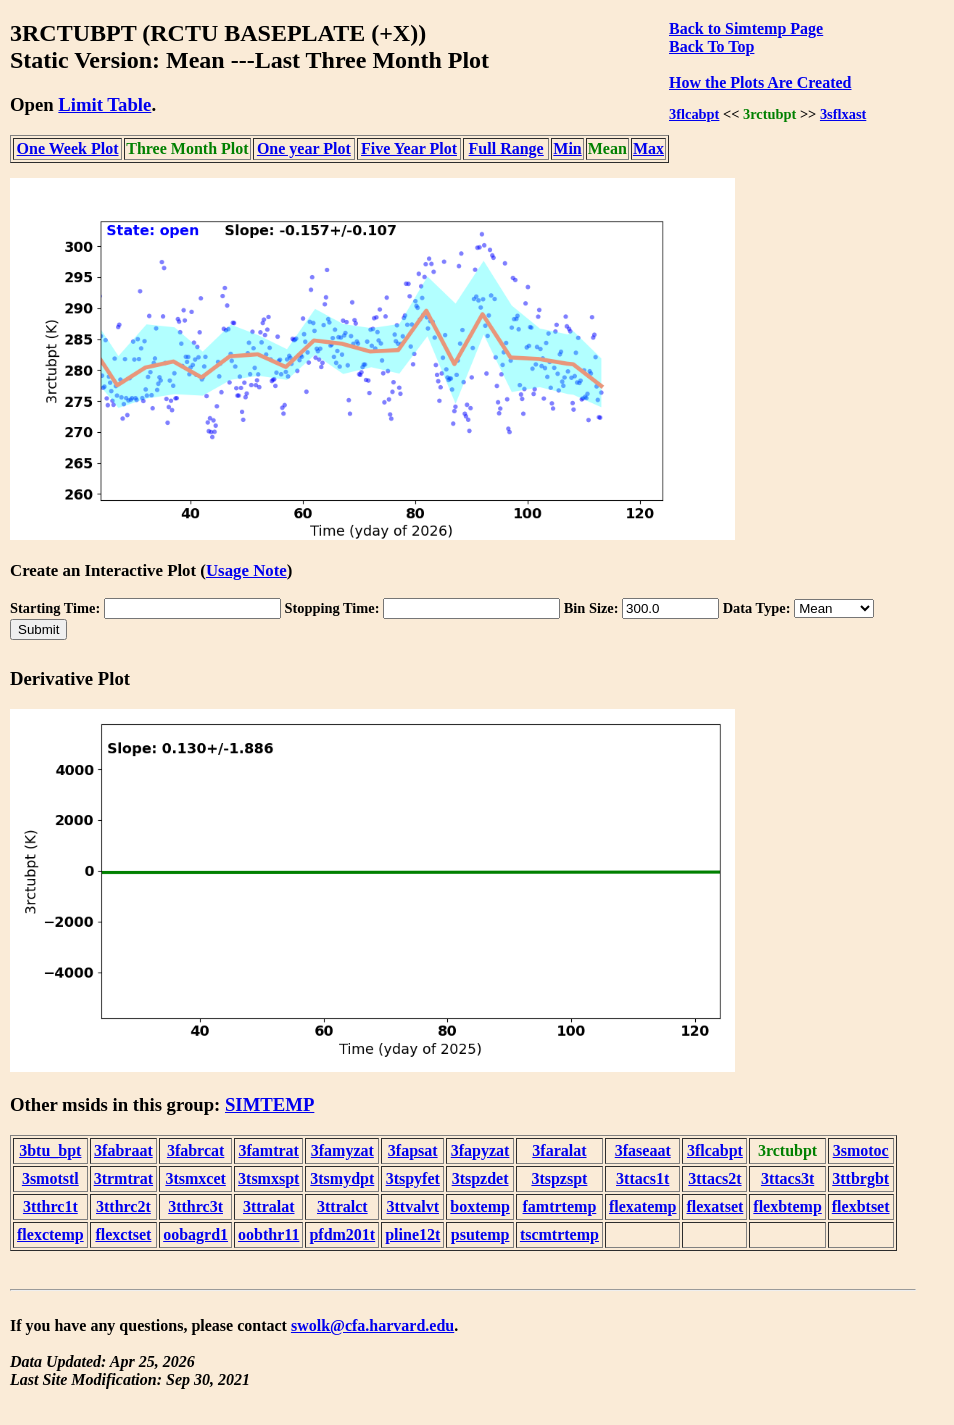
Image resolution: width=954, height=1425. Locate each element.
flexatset (714, 1206)
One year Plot (304, 148)
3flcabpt (694, 114)
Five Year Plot (409, 148)
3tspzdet (480, 1178)
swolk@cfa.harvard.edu (372, 1325)
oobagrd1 (195, 1234)
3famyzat (342, 1150)
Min (567, 148)
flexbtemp (787, 1206)
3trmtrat (124, 1178)
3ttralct (342, 1206)
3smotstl (50, 1178)
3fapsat (413, 1150)
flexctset (123, 1234)
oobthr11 (268, 1234)
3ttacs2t (714, 1178)
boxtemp (480, 1206)
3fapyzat (480, 1150)
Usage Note (246, 570)
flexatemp (643, 1206)
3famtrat (269, 1150)
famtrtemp (560, 1206)
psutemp (480, 1234)
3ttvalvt (413, 1206)
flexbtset (861, 1206)
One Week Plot (68, 148)
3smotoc (861, 1150)
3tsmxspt (268, 1178)
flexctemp (50, 1234)
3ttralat (269, 1206)
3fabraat (123, 1150)
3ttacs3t (787, 1178)
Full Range (506, 148)
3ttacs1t (642, 1178)
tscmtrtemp (559, 1234)
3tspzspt (559, 1178)
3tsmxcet (195, 1178)
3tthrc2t (123, 1206)
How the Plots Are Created (760, 82)
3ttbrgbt (860, 1178)
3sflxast (843, 114)
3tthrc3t (195, 1206)
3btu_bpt (50, 1150)
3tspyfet (413, 1178)
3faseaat (643, 1150)
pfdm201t (342, 1234)
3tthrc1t (50, 1206)
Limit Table (104, 104)
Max (648, 148)
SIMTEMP (269, 1104)
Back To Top (711, 46)
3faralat (559, 1150)
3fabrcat (195, 1150)
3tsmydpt (342, 1178)
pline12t (412, 1234)
